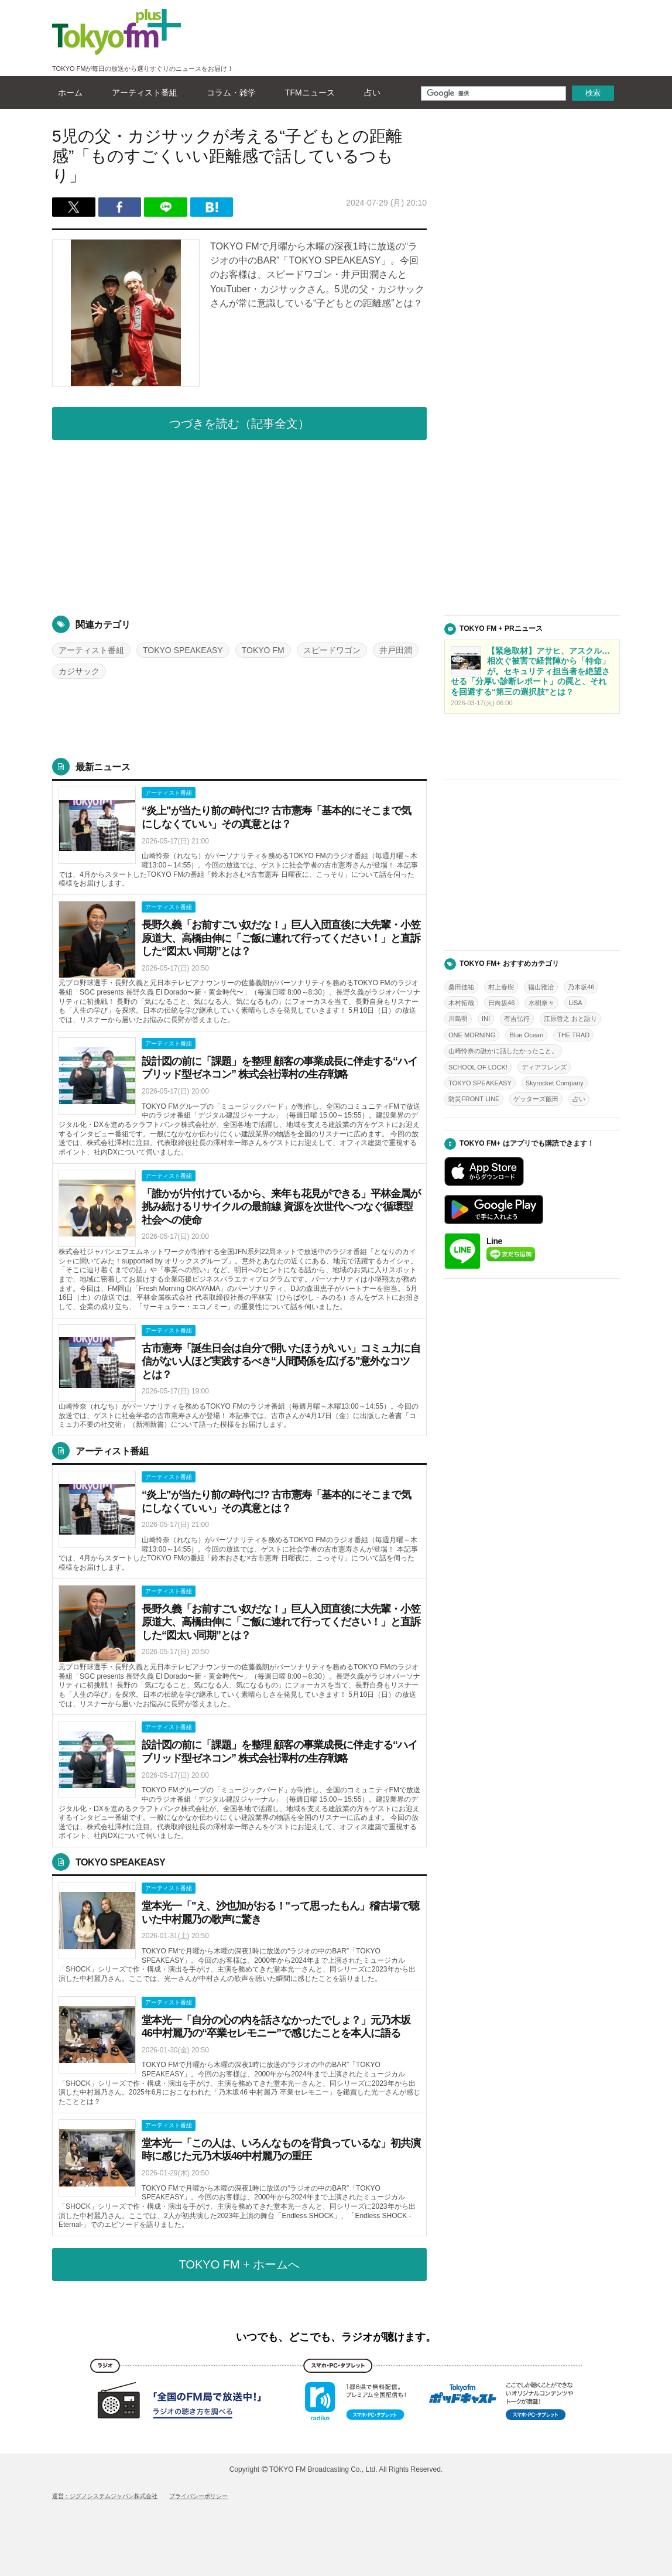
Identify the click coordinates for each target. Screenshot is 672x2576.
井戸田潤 (395, 650)
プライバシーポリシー (198, 2496)
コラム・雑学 (228, 92)
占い (369, 92)
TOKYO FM (263, 650)
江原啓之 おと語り (570, 1018)
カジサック (79, 671)
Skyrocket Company (555, 1083)
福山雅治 (541, 986)
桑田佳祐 (461, 986)
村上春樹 (501, 986)
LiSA (575, 1002)
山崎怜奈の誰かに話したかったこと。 (503, 1050)
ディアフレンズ (544, 1067)
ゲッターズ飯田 (535, 1098)
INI (486, 1018)
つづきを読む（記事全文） (239, 423)
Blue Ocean (526, 1034)
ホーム (67, 92)
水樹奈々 (541, 1002)
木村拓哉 (461, 1002)
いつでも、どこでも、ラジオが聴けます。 (336, 2337)
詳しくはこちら (239, 838)
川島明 (458, 1018)
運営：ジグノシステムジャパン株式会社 (104, 2496)
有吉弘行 (517, 1018)
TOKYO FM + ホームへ (239, 2264)
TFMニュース (307, 92)
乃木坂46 (581, 986)
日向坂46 (501, 1002)
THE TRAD (573, 1034)
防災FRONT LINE (473, 1098)
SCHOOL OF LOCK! (478, 1067)
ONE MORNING (471, 1034)
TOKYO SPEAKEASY (183, 650)
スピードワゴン (332, 650)
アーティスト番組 (141, 92)
